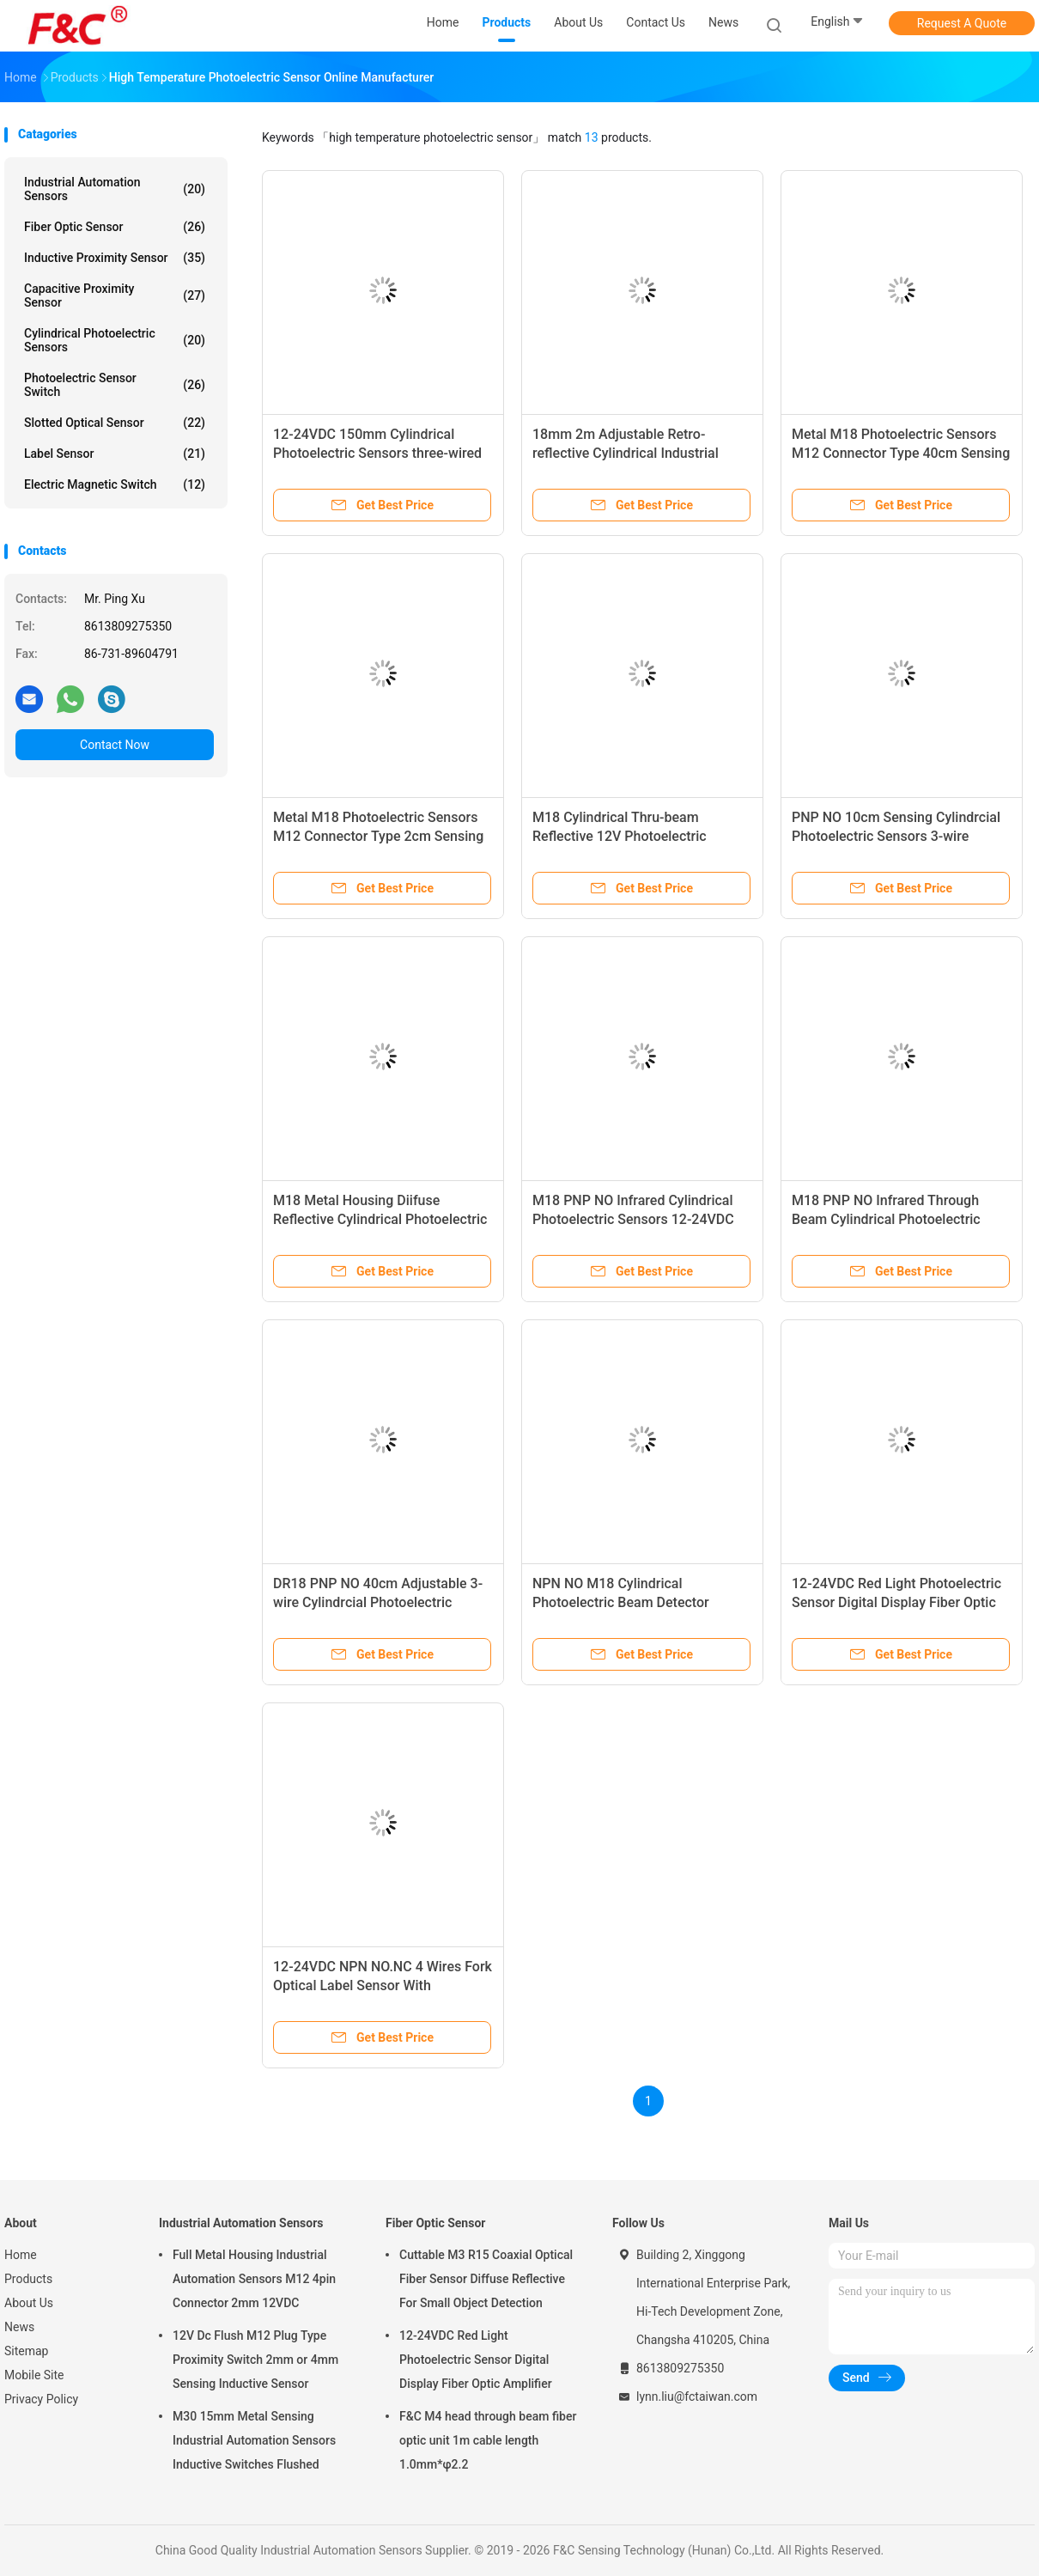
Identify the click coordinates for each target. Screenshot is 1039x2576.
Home (20, 2255)
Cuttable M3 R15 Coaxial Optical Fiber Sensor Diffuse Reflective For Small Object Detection (486, 2279)
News (19, 2327)
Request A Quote (961, 23)
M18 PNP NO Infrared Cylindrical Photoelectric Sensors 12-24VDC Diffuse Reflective (633, 1219)
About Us (28, 2303)
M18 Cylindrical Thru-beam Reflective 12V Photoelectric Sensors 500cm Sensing (619, 836)
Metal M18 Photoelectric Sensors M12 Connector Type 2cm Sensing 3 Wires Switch (378, 836)
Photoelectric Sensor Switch (114, 385)
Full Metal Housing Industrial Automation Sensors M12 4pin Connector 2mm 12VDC (254, 2279)
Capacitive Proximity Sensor (114, 295)
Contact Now (114, 745)
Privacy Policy (41, 2399)
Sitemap (26, 2351)
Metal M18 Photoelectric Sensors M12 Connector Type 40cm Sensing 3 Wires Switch (901, 453)
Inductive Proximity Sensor (114, 257)
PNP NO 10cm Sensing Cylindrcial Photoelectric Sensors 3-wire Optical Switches (896, 836)
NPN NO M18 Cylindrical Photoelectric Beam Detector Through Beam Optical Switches (630, 1602)
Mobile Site (34, 2375)
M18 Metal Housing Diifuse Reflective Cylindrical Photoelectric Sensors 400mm (380, 1219)
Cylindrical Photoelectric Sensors (114, 340)
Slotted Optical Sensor (114, 422)
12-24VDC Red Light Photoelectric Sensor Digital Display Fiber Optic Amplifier (896, 1602)
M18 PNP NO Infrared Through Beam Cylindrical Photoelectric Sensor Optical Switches (886, 1219)
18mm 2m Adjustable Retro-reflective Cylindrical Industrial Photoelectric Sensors (625, 453)
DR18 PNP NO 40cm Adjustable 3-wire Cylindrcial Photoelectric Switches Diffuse (378, 1602)
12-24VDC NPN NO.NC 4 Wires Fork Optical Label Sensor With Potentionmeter (382, 1985)
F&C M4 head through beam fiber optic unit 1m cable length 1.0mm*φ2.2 (487, 2440)
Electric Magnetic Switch (114, 484)
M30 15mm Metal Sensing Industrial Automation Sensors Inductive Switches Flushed (254, 2440)
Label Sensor (114, 453)
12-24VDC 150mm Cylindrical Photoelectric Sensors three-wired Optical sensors (377, 453)
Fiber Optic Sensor (114, 226)
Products (28, 2279)
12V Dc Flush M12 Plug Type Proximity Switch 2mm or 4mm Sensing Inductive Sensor (255, 2359)
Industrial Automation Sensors (114, 189)
